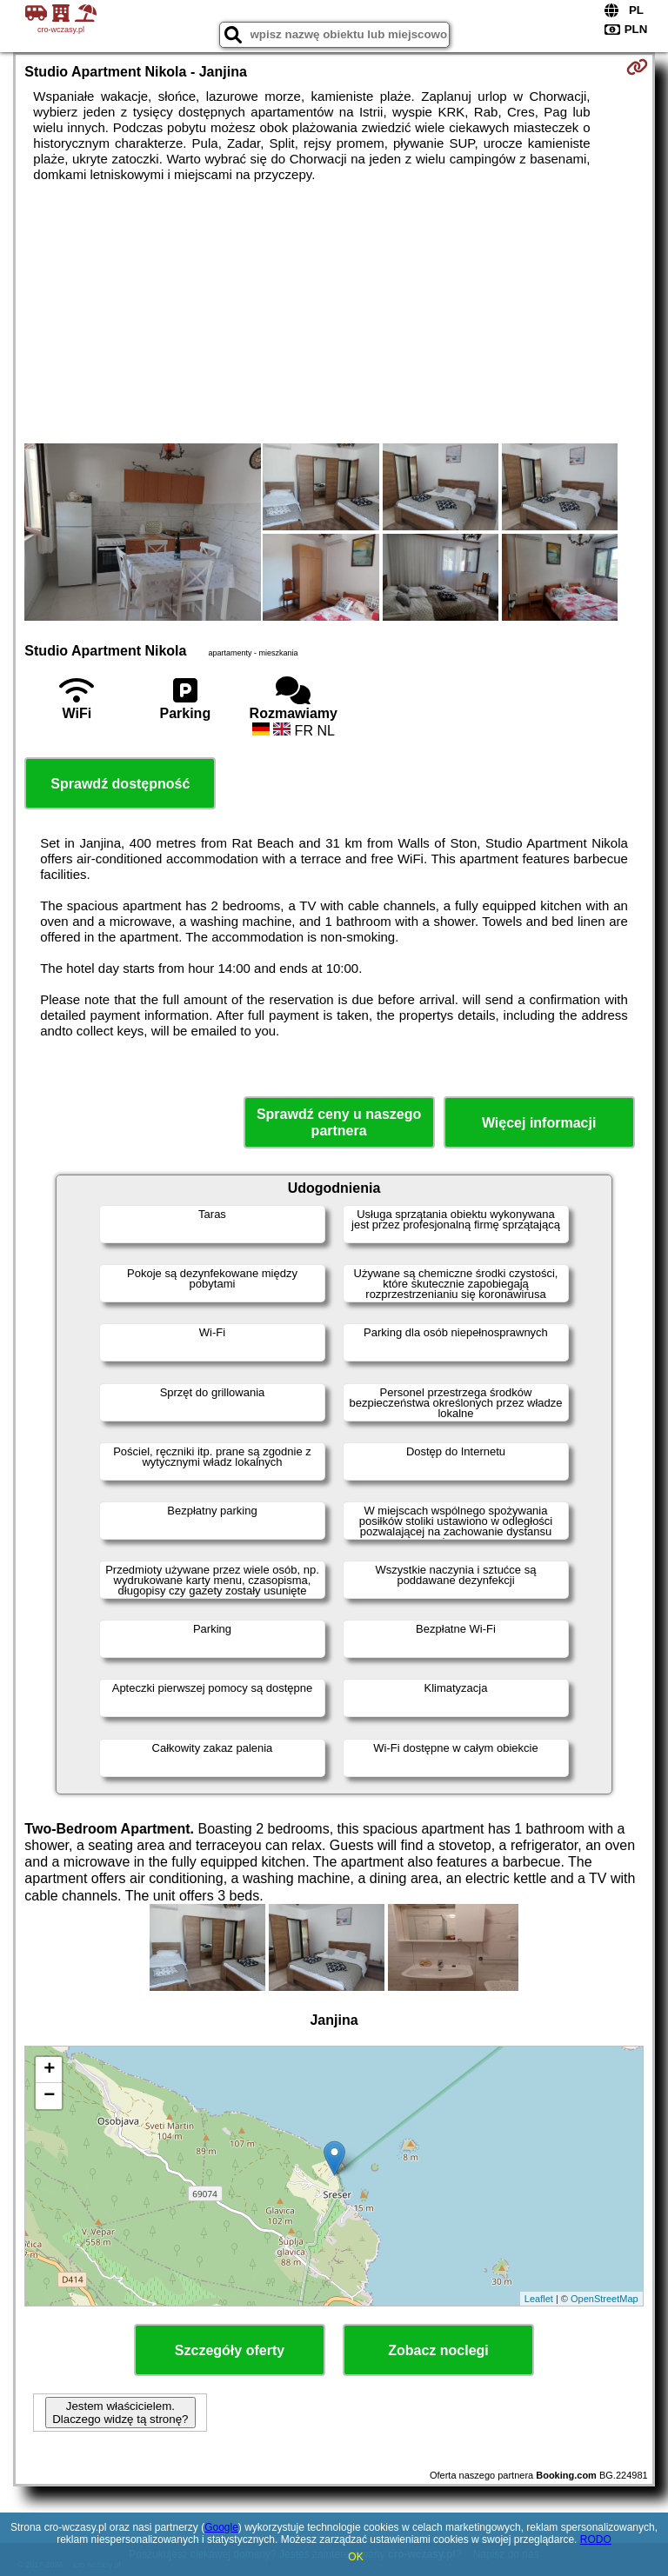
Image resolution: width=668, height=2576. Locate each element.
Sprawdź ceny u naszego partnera (339, 1122)
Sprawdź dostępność (120, 783)
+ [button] (49, 2070)
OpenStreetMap (604, 2298)
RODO (595, 2539)
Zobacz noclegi (438, 2350)
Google (221, 2527)
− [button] (49, 2096)
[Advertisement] (333, 313)
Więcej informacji (539, 1122)
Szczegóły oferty (229, 2350)
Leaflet (538, 2298)
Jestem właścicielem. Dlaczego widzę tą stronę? (120, 2413)
